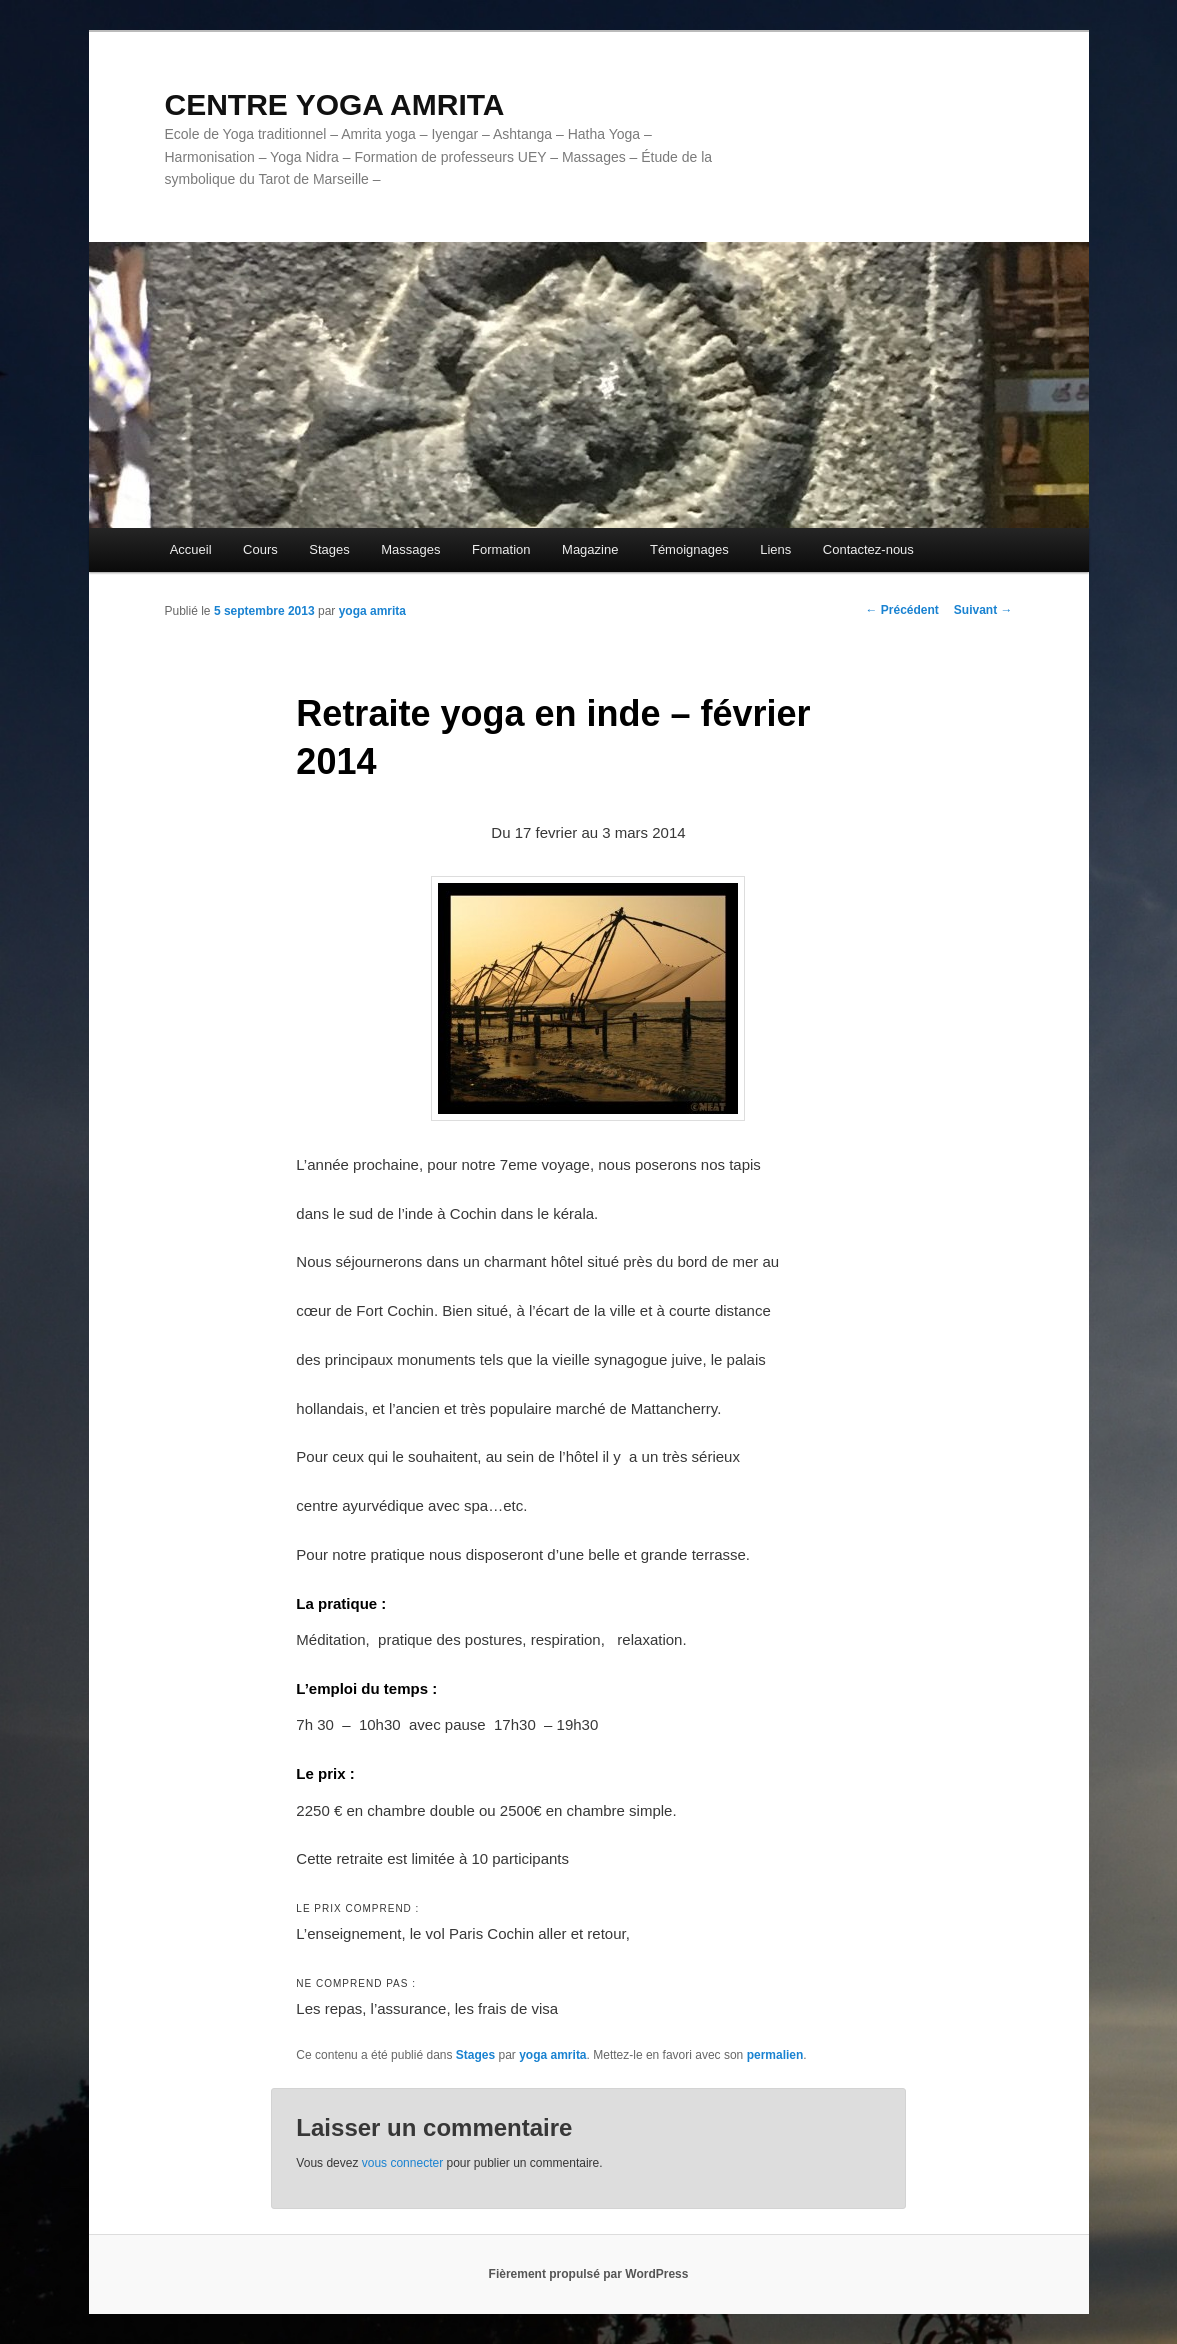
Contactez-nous (868, 549)
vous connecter (402, 2163)
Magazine (590, 549)
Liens (775, 549)
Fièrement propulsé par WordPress (589, 2274)
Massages (410, 549)
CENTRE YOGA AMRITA (335, 104)
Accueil (191, 549)
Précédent (901, 610)
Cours (260, 549)
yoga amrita (372, 611)
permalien (775, 2055)
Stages (329, 549)
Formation (501, 549)
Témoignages (689, 549)
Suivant (983, 610)
